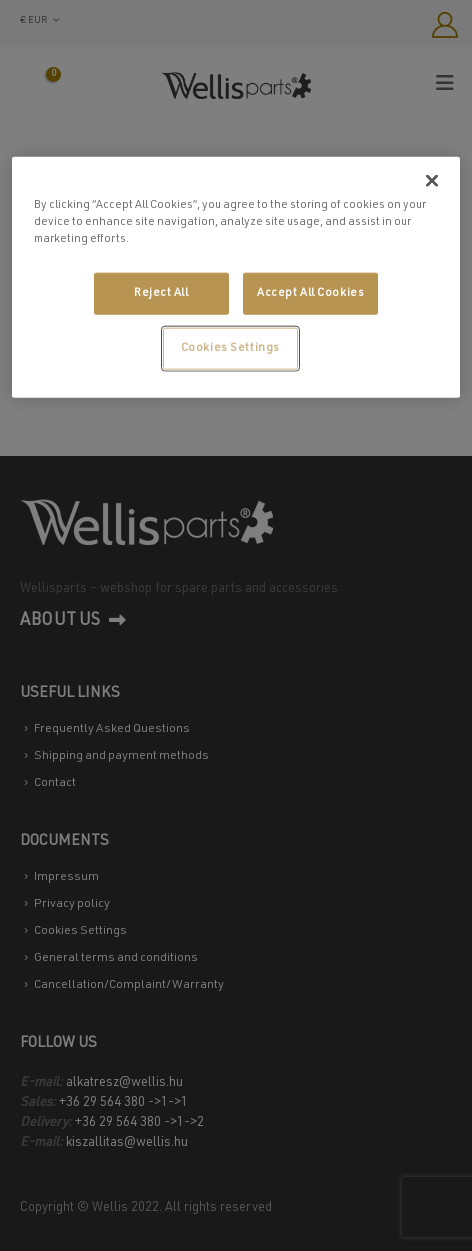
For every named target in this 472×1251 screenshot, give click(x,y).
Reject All (161, 292)
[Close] (432, 180)
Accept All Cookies (310, 292)
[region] (236, 276)
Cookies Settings (230, 347)
